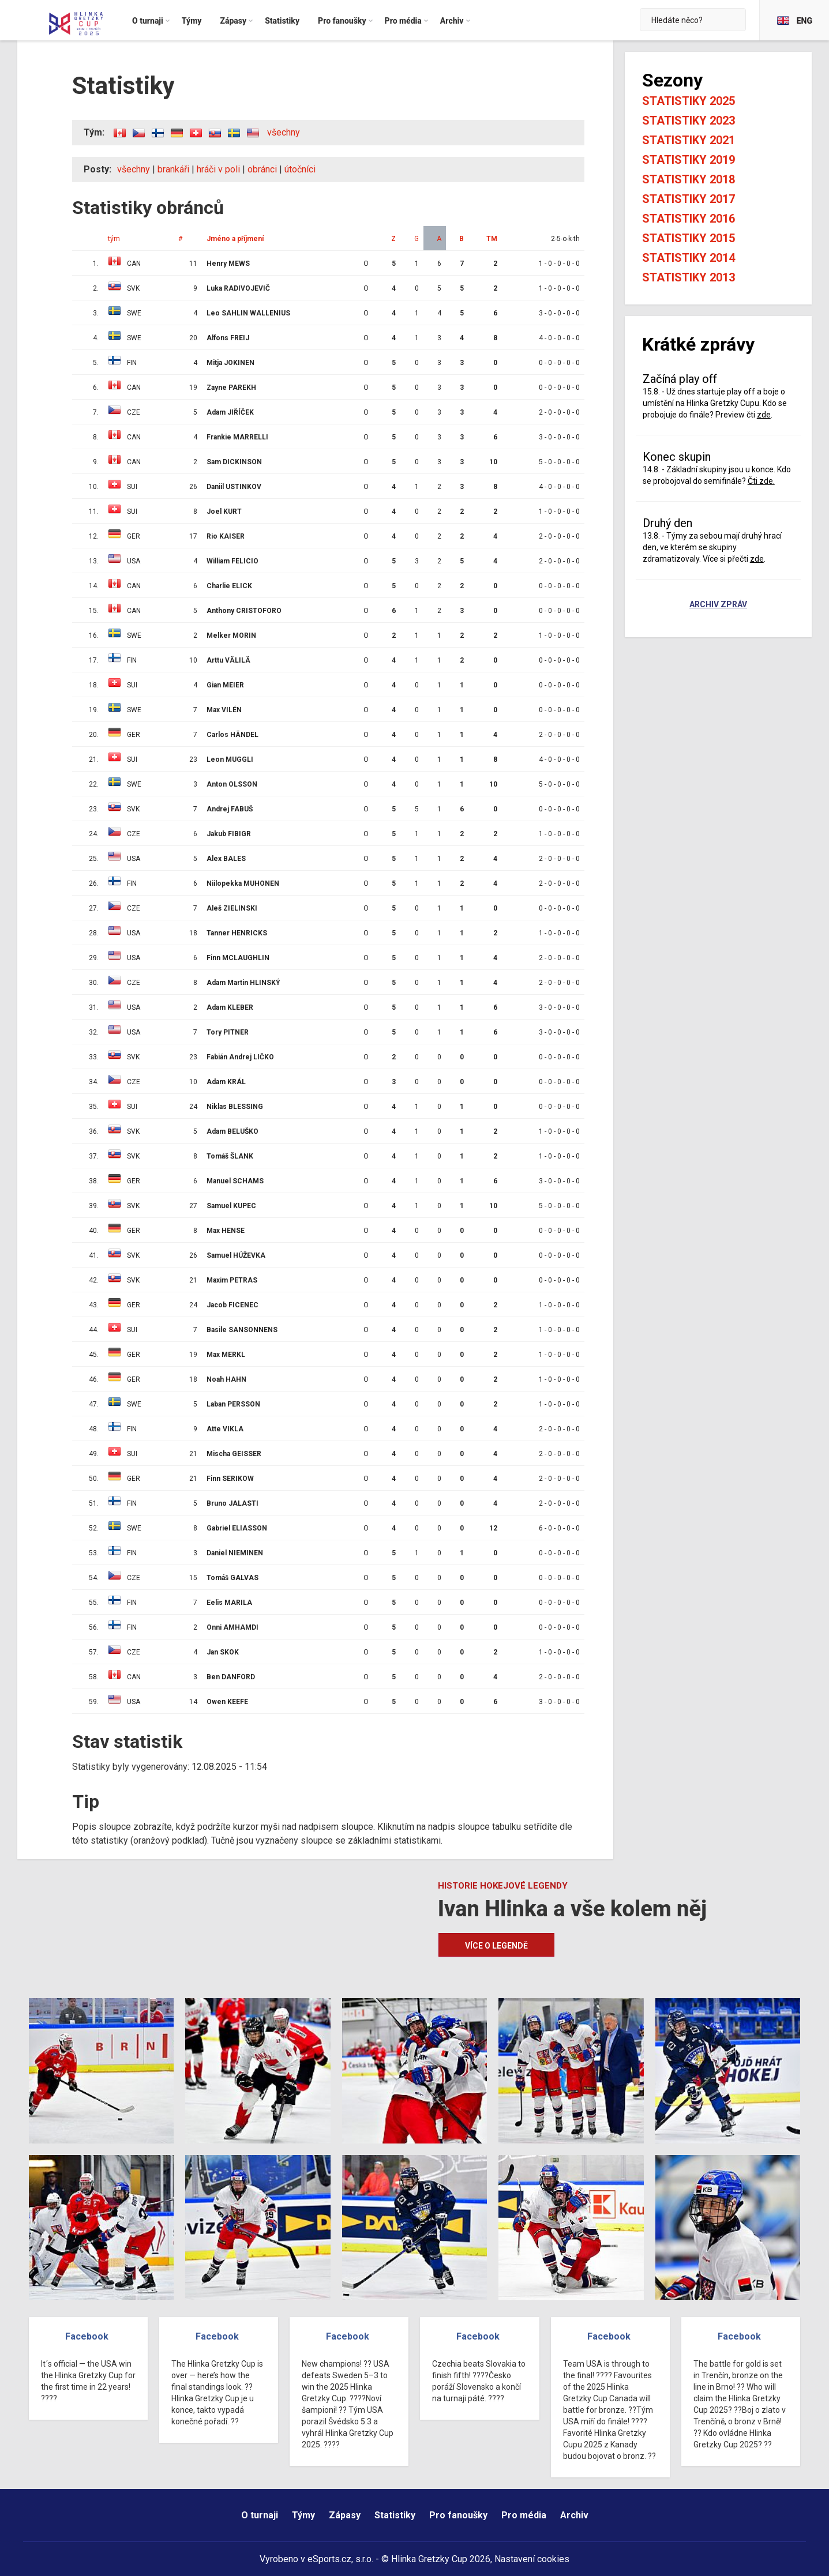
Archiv (574, 2515)
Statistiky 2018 (688, 179)
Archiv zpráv (718, 605)
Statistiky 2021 (688, 140)
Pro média (523, 2515)
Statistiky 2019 (688, 160)
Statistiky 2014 (688, 258)
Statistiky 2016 (688, 218)
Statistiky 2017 (688, 199)
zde (764, 414)
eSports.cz (329, 2559)
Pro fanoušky (458, 2515)
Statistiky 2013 (688, 277)
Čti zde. (761, 481)
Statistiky (394, 2515)
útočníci (300, 169)
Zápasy (345, 2515)
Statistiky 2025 (688, 101)
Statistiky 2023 (688, 120)
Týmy (303, 2515)
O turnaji (259, 2515)
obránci (262, 169)
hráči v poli (218, 169)
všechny (283, 132)
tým (114, 239)
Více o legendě (496, 1945)
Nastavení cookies (531, 2559)
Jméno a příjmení (235, 239)
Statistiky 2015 (688, 238)
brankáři (173, 169)
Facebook (86, 2336)
